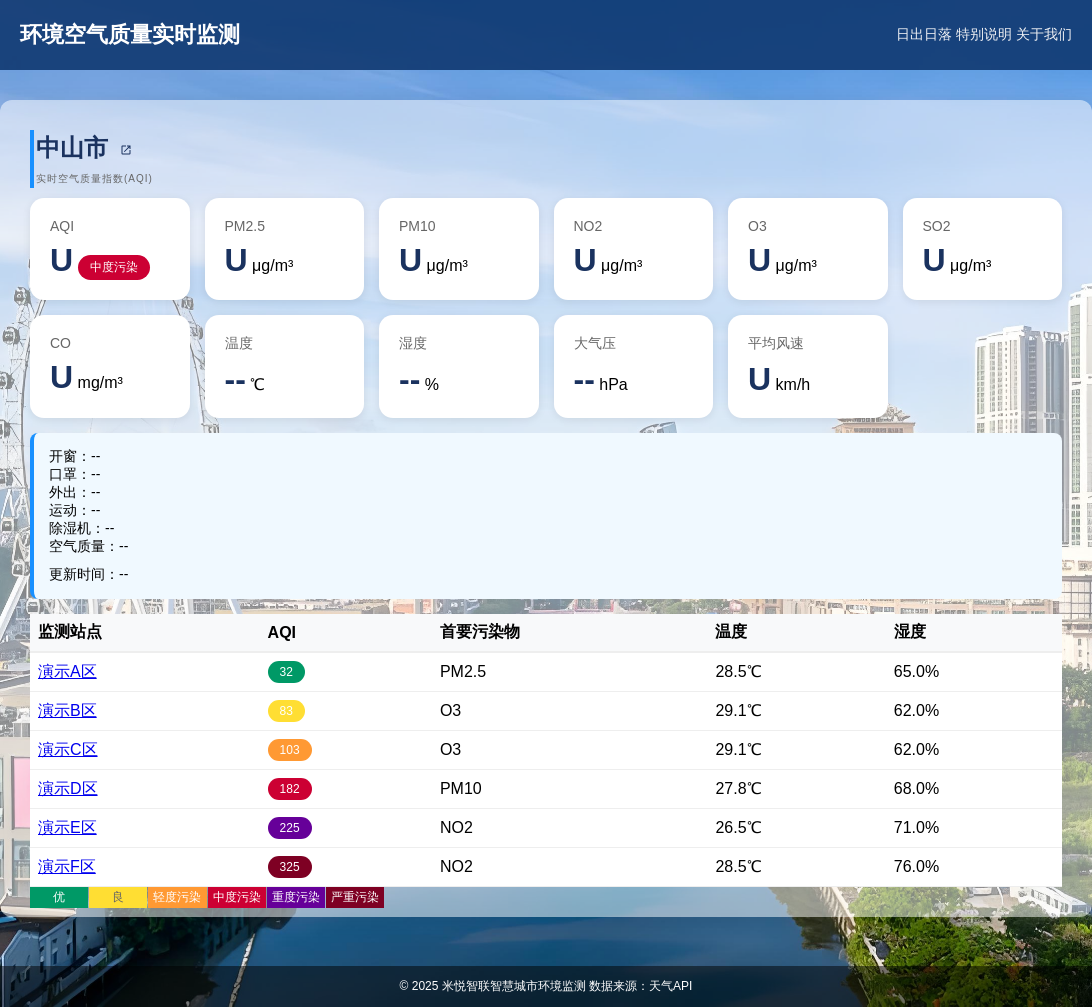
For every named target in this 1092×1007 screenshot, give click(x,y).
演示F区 (67, 866)
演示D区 (68, 788)
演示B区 (67, 710)
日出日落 (924, 34)
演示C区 (68, 749)
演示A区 (67, 671)
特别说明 (984, 34)
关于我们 (1044, 34)
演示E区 (67, 827)
